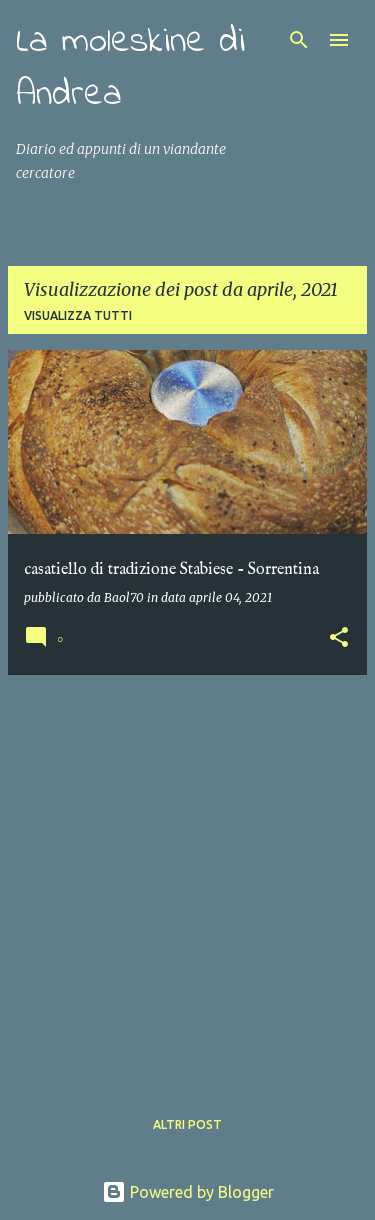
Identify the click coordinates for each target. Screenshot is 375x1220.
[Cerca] (299, 40)
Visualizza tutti (78, 315)
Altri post (187, 1124)
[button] (339, 638)
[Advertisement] (187, 878)
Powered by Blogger (188, 1192)
